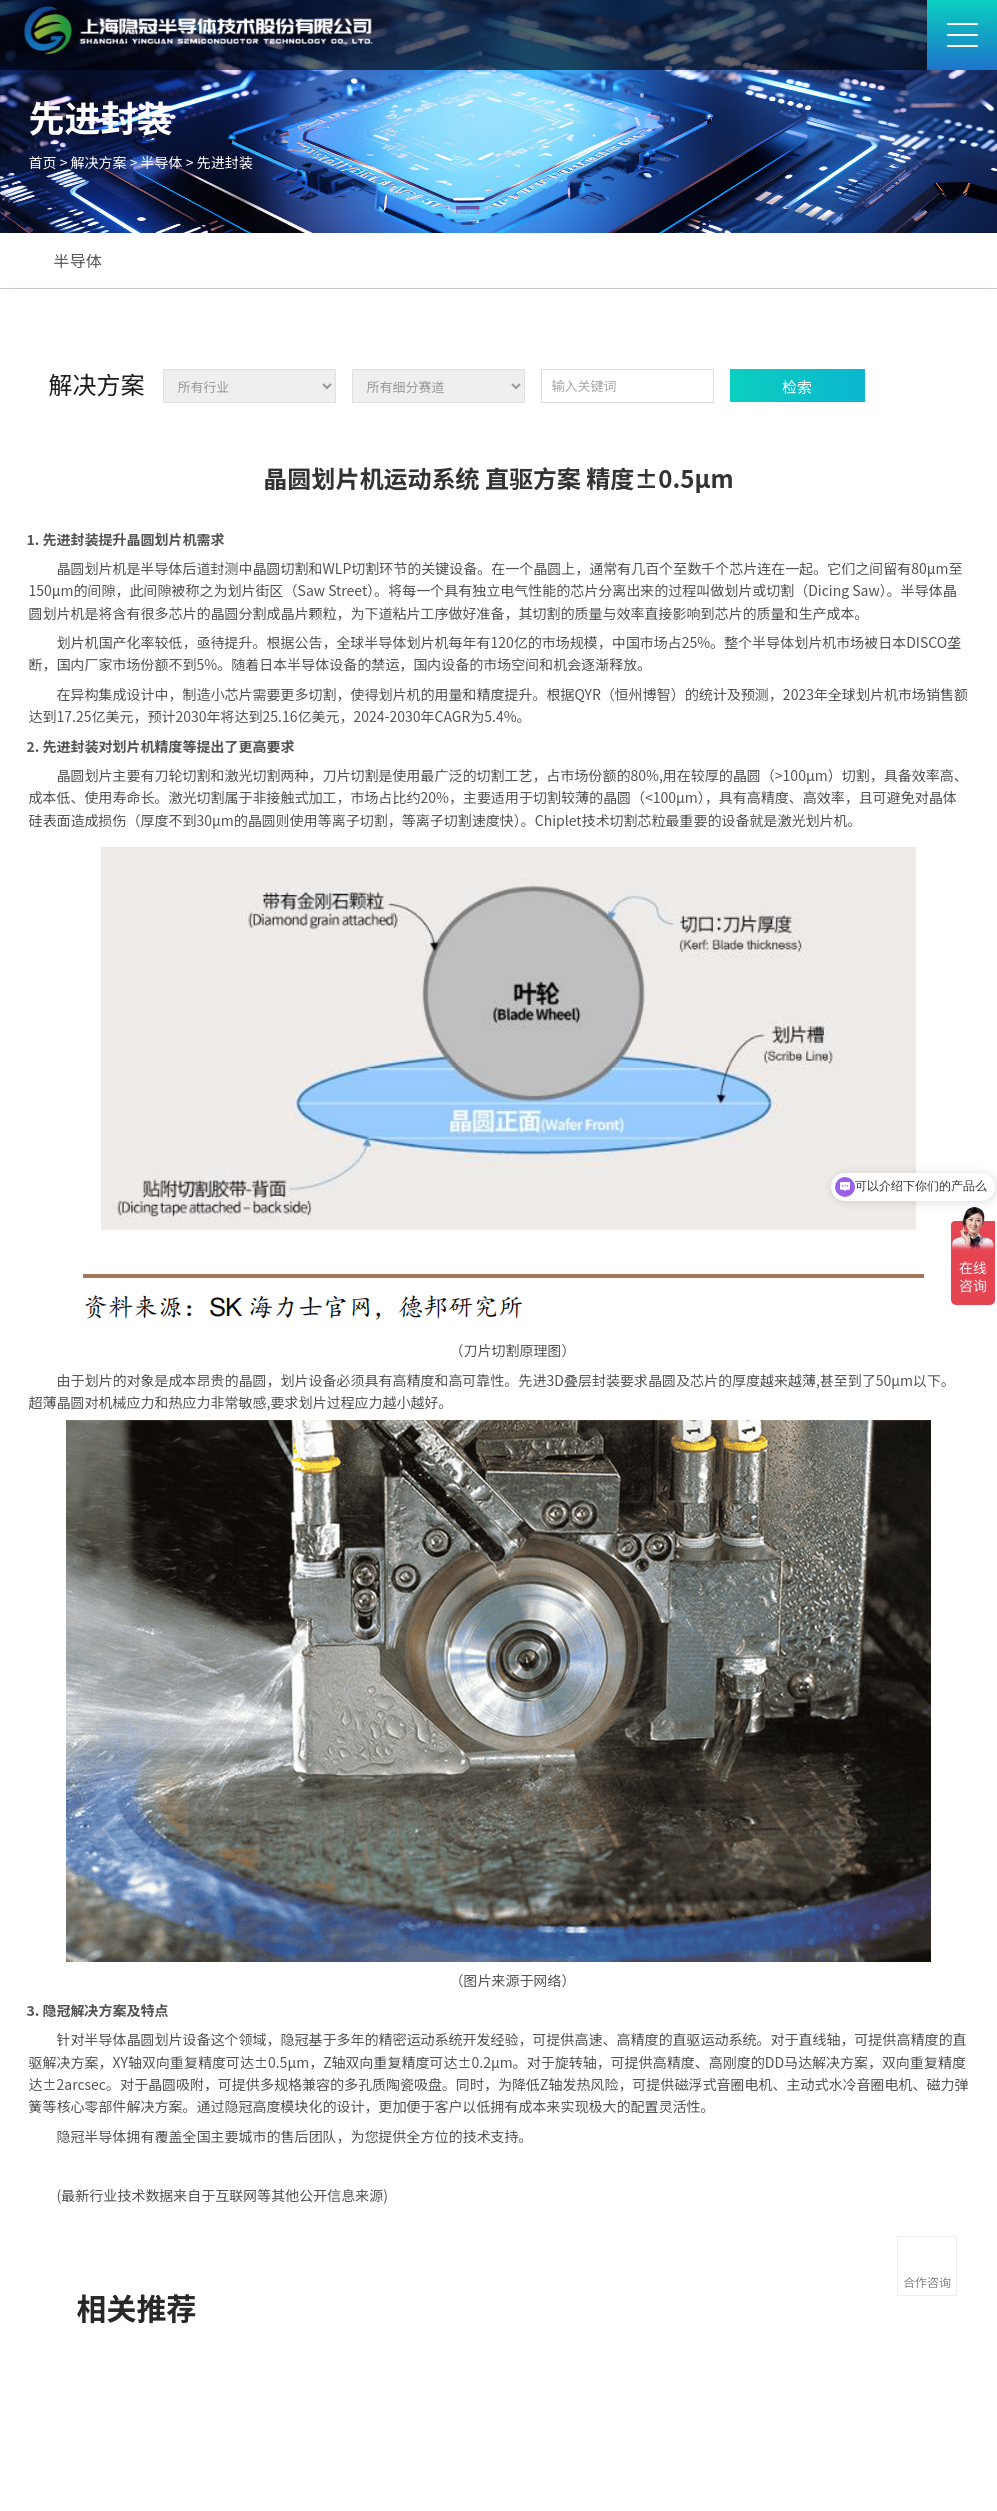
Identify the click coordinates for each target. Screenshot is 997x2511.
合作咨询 (927, 2281)
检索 (797, 386)
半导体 (162, 162)
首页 (43, 162)
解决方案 (99, 162)
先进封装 (225, 162)
